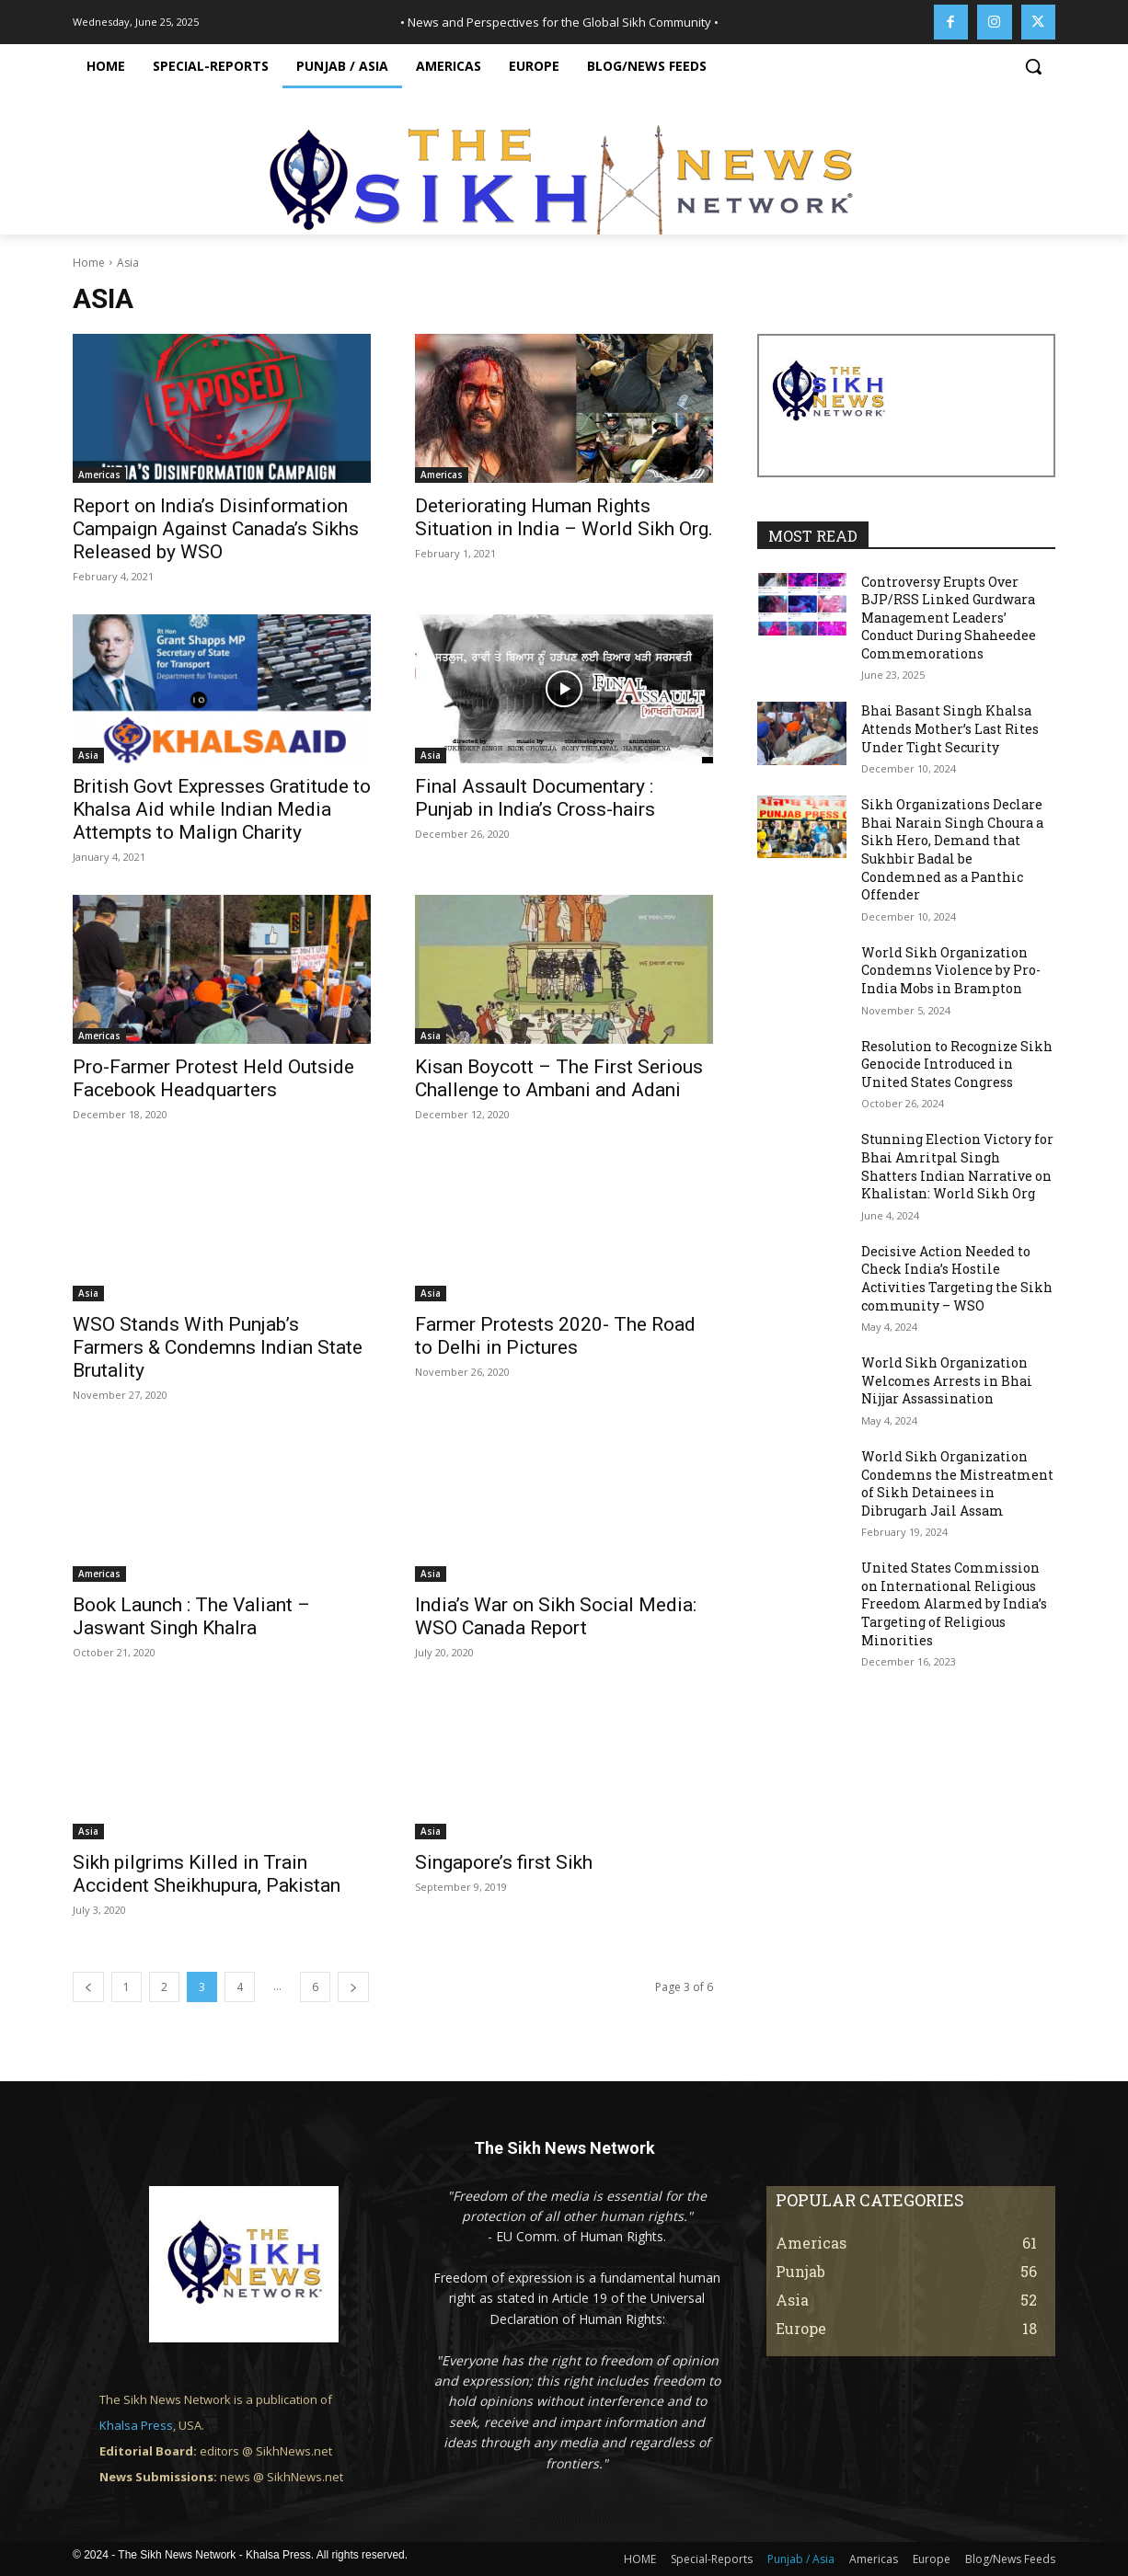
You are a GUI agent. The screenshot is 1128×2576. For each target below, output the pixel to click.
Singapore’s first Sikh (504, 1862)
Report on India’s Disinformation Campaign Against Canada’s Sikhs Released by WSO (216, 529)
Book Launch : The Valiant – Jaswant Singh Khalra (191, 1616)
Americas (99, 474)
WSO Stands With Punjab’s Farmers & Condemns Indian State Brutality (218, 1347)
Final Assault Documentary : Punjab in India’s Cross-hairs (535, 797)
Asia (88, 755)
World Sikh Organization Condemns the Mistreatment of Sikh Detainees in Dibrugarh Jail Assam (957, 1483)
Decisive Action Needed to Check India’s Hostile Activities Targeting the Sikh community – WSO (957, 1278)
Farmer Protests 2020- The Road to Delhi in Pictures (555, 1335)
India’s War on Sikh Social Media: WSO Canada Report (555, 1616)
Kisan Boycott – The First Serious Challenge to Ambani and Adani (559, 1078)
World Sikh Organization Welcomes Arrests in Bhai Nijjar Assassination (946, 1380)
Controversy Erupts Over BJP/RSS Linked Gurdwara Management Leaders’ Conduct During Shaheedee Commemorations (948, 617)
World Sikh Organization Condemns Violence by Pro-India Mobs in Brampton (951, 970)
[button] (1033, 66)
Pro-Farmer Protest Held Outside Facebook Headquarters (213, 1078)
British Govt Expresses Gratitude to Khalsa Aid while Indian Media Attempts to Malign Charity (222, 809)
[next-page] (353, 1987)
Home (89, 262)
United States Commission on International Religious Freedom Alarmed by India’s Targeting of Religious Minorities (954, 1603)
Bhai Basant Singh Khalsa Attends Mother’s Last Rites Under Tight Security (950, 728)
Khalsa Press (136, 2425)
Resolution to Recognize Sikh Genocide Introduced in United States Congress (957, 1064)
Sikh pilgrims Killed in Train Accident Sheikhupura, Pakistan (206, 1873)
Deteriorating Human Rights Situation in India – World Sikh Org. (564, 517)
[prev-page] (88, 1987)
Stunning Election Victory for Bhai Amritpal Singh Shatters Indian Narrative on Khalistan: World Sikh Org (957, 1166)
